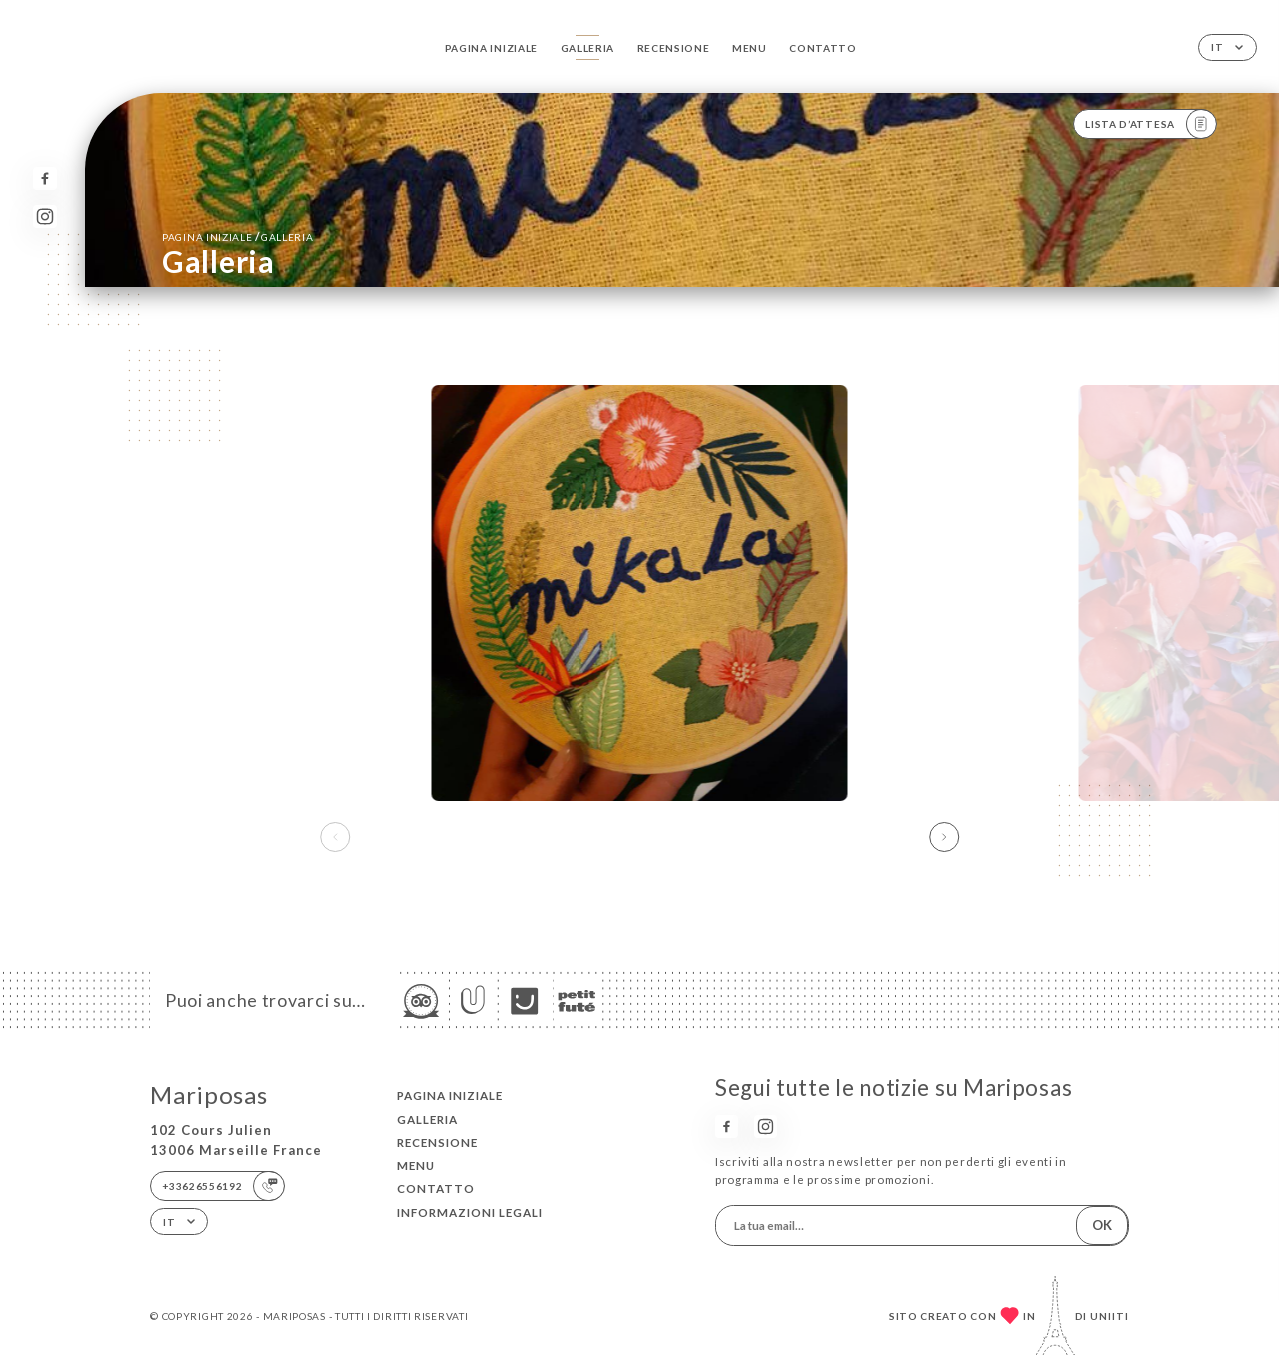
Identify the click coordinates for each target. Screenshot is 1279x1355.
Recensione (673, 48)
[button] (944, 837)
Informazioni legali (470, 1212)
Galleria (588, 48)
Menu (749, 48)
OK (1102, 1225)
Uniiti (1109, 1316)
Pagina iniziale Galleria (237, 236)
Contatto (823, 48)
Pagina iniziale (491, 48)
